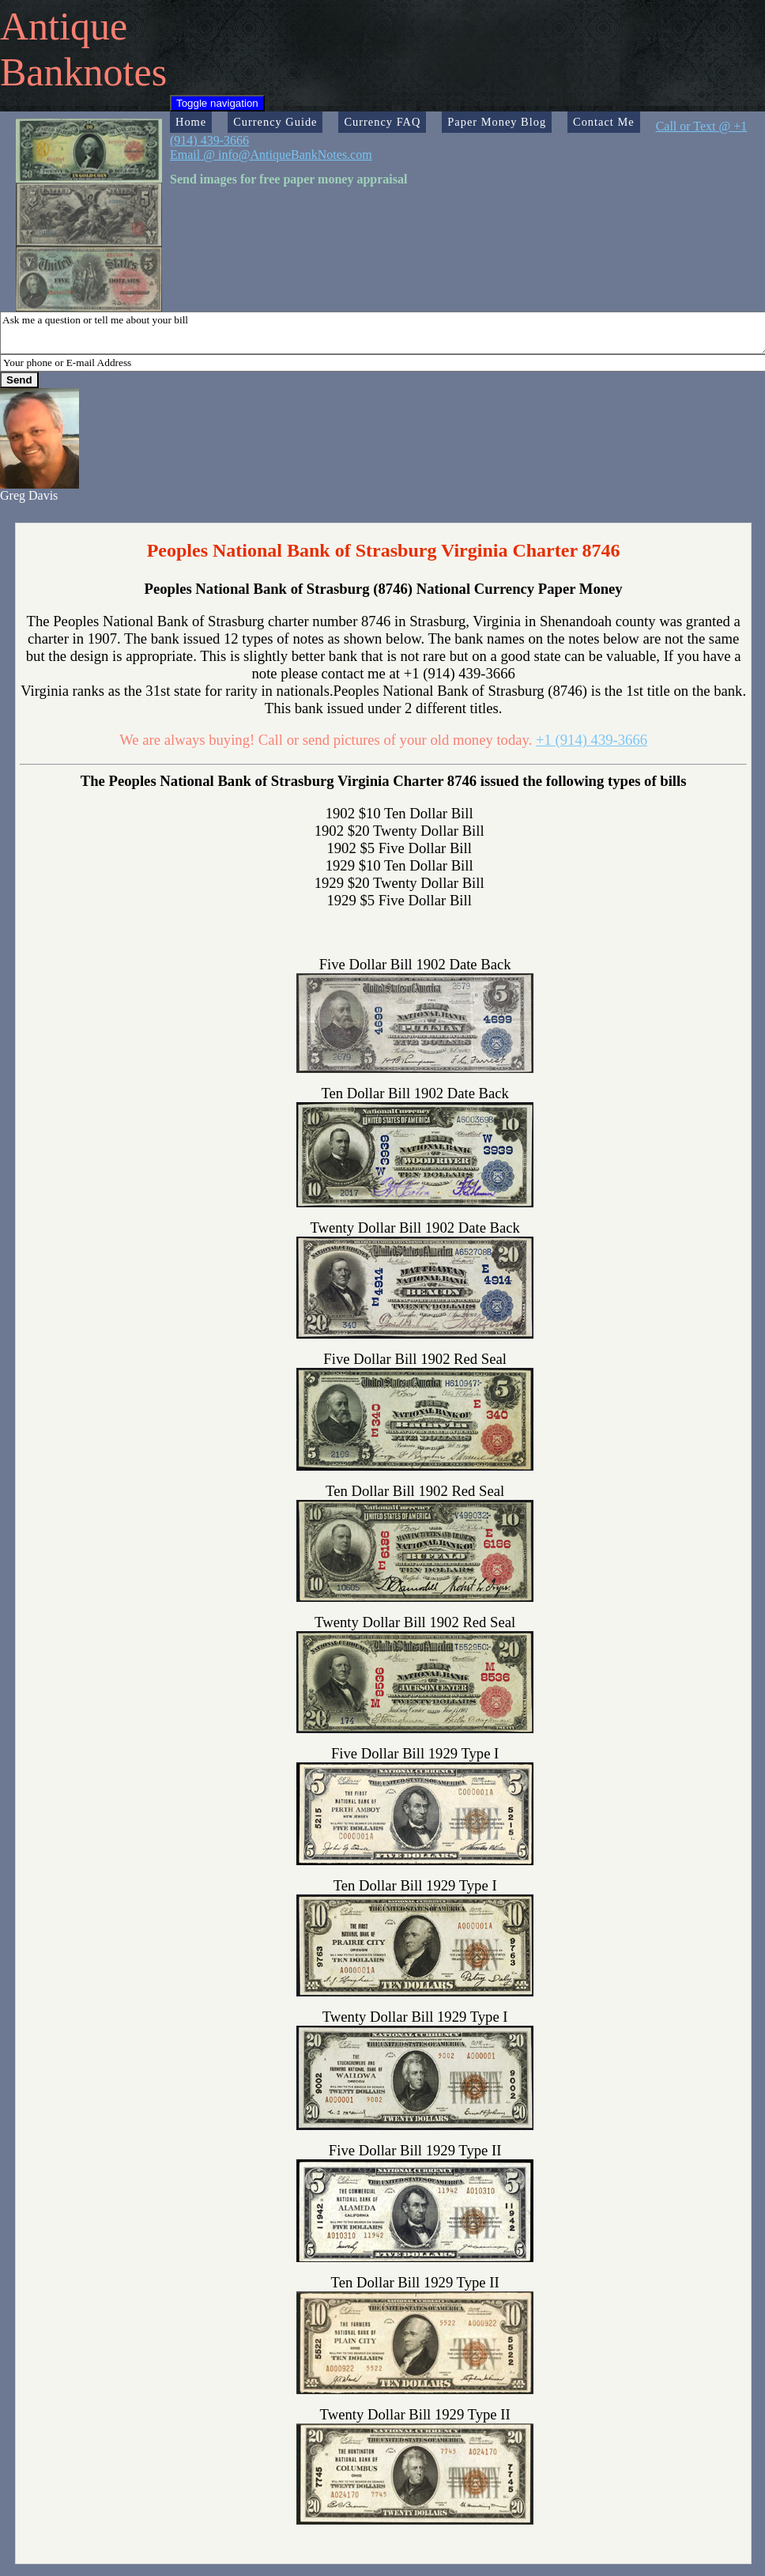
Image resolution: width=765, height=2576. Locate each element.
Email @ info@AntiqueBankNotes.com (271, 154)
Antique (63, 26)
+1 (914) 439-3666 (591, 739)
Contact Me (604, 121)
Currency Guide (275, 121)
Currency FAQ (382, 121)
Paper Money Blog (496, 121)
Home (190, 121)
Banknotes (83, 72)
